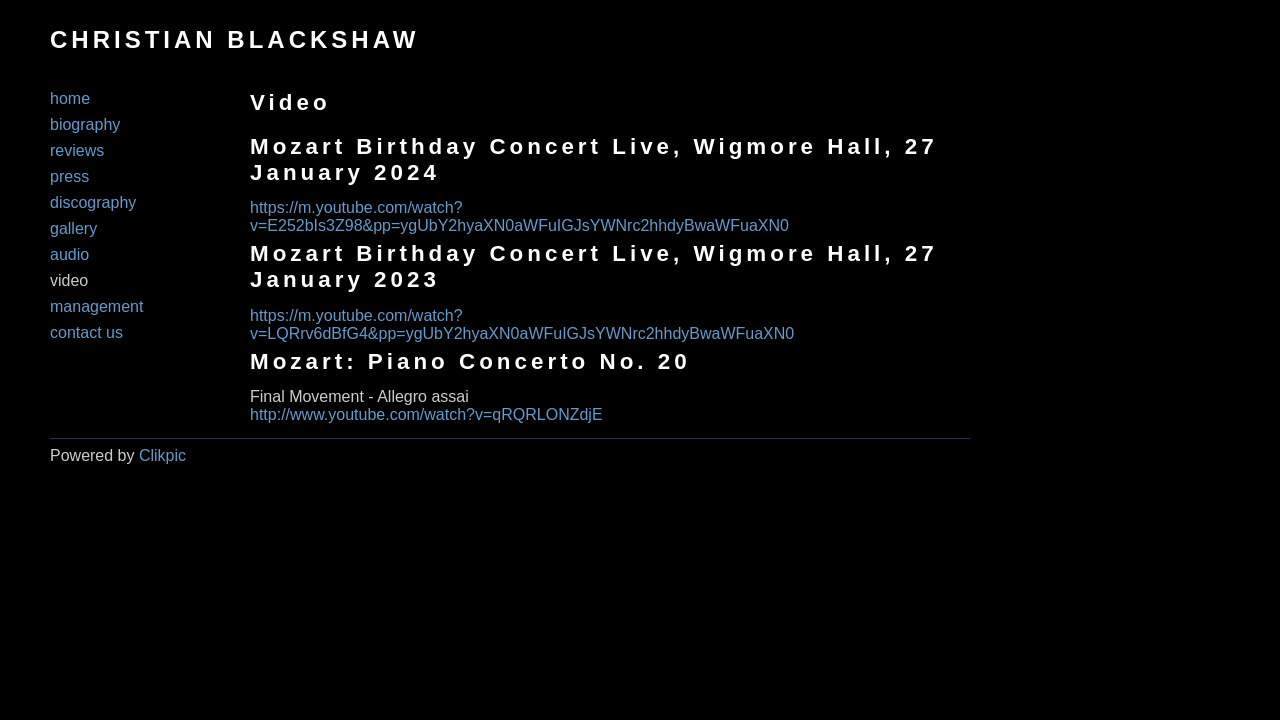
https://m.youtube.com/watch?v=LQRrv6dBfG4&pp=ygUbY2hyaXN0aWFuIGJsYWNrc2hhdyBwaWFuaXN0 (522, 324)
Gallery (73, 228)
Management (96, 306)
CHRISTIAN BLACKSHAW (234, 39)
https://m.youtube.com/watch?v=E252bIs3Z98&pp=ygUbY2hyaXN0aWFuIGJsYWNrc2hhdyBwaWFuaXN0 (519, 216)
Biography (85, 124)
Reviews (77, 150)
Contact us (86, 332)
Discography (93, 202)
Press (69, 176)
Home (70, 98)
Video (69, 280)
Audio (69, 254)
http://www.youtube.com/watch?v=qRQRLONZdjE (426, 414)
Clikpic (162, 455)
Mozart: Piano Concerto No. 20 (470, 361)
